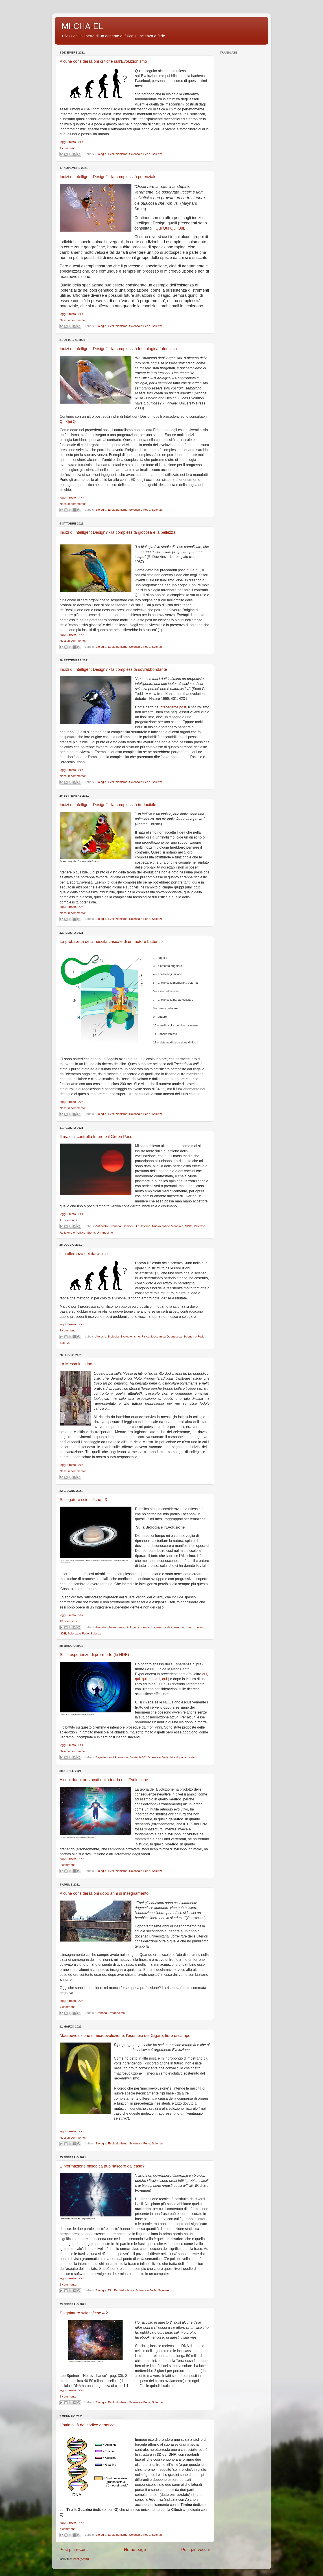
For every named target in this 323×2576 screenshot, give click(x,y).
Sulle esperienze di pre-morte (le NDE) (94, 1654)
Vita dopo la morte (182, 1757)
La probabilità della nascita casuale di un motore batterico (111, 941)
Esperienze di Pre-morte (167, 1627)
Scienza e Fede (139, 154)
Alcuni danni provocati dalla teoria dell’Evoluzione (104, 1780)
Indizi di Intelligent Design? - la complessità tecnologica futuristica (118, 348)
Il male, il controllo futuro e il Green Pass (96, 1136)
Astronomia (116, 1627)
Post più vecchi (195, 2549)
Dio (137, 1226)
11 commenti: (69, 1220)
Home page (135, 2549)
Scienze (157, 154)
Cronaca (115, 1226)
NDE (63, 1633)
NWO (188, 1226)
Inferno (145, 1226)
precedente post (173, 707)
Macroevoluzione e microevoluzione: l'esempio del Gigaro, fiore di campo (125, 2035)
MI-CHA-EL (82, 26)
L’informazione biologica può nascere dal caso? (102, 2166)
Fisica (145, 1336)
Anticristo (101, 1226)
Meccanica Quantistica (166, 1336)
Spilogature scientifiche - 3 (83, 1499)
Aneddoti (101, 1627)
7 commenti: (68, 2006)
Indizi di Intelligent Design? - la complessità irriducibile (108, 804)
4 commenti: (68, 148)
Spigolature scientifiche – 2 (84, 2313)
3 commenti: (68, 1330)
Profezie (199, 1226)
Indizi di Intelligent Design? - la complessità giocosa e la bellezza (117, 532)
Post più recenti (74, 2549)
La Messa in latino (76, 1364)
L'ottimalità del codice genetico (87, 2425)
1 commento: (68, 2284)
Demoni (127, 1226)
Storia (91, 1232)
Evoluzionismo (117, 154)
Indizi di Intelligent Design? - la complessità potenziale (108, 176)
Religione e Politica (72, 1232)
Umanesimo (105, 1232)
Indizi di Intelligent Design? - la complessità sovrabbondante (113, 669)
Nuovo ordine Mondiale (167, 1226)
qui (189, 570)
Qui (159, 228)
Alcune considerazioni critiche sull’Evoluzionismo (103, 61)
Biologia (101, 154)
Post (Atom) (81, 2559)
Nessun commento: (73, 320)
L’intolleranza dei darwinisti (84, 1253)
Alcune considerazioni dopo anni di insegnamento (104, 1893)
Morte (134, 1757)
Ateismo (100, 1336)
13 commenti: (69, 1621)
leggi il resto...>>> (72, 142)
